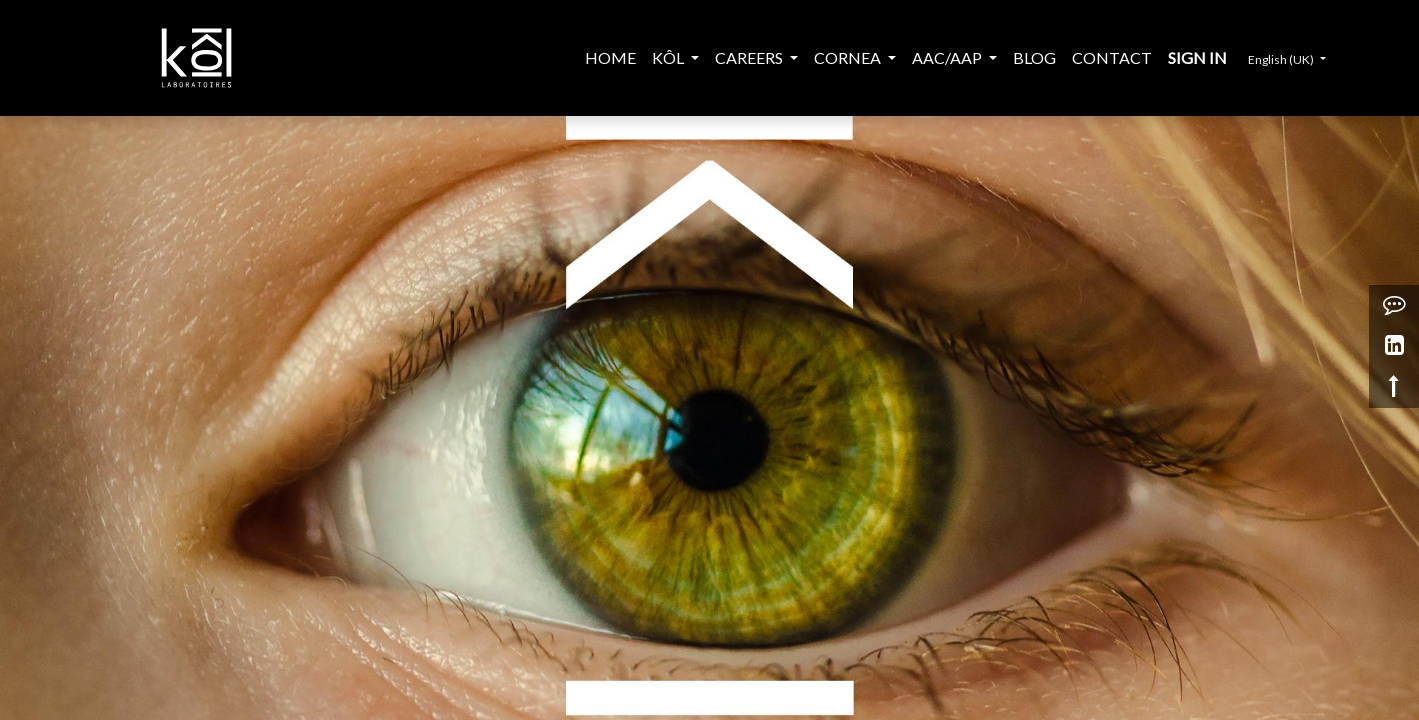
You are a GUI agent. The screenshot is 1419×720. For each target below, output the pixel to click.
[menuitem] (610, 58)
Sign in (1197, 57)
